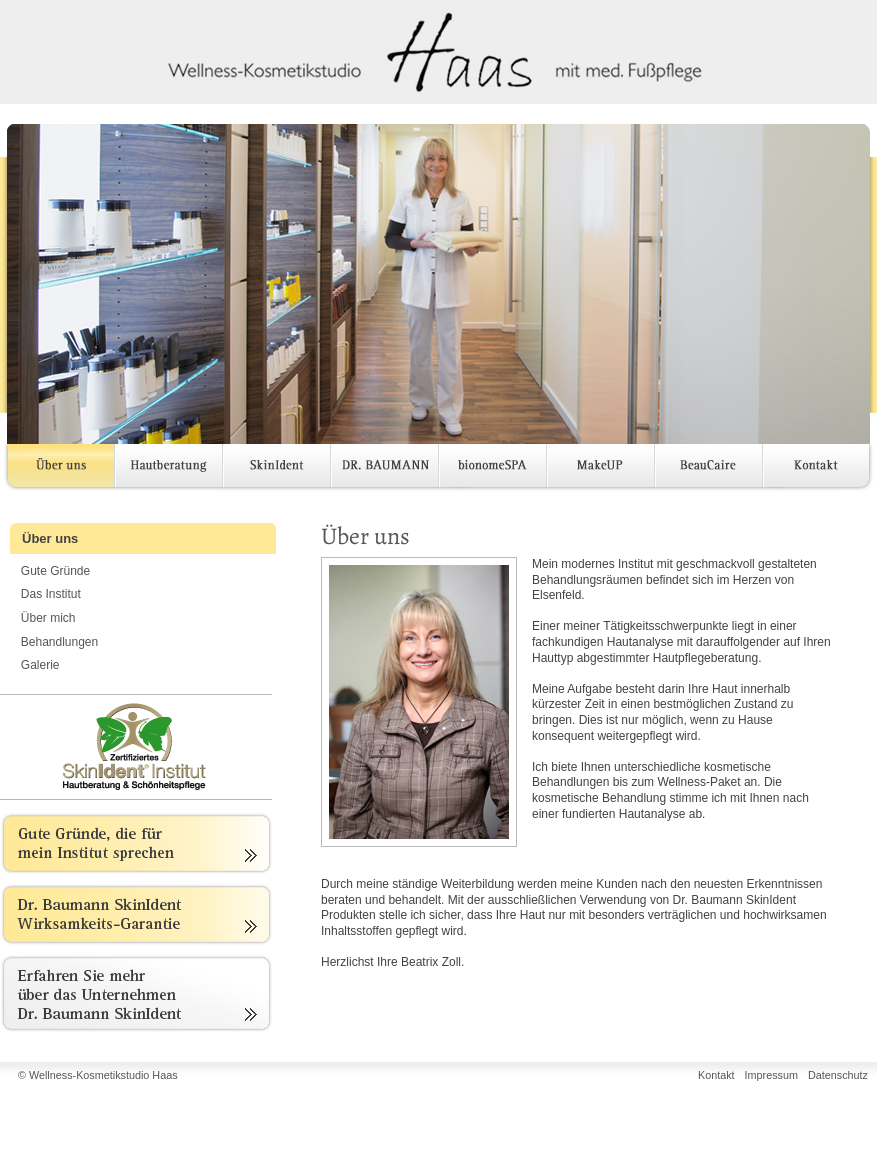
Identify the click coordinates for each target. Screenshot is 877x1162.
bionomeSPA (493, 469)
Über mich (48, 618)
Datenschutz (838, 1075)
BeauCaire (709, 469)
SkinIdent (277, 469)
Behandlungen (59, 642)
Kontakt (817, 469)
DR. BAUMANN (385, 469)
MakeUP (601, 469)
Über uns (57, 469)
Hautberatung (169, 469)
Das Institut (51, 594)
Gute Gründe (55, 571)
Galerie (40, 665)
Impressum (771, 1075)
